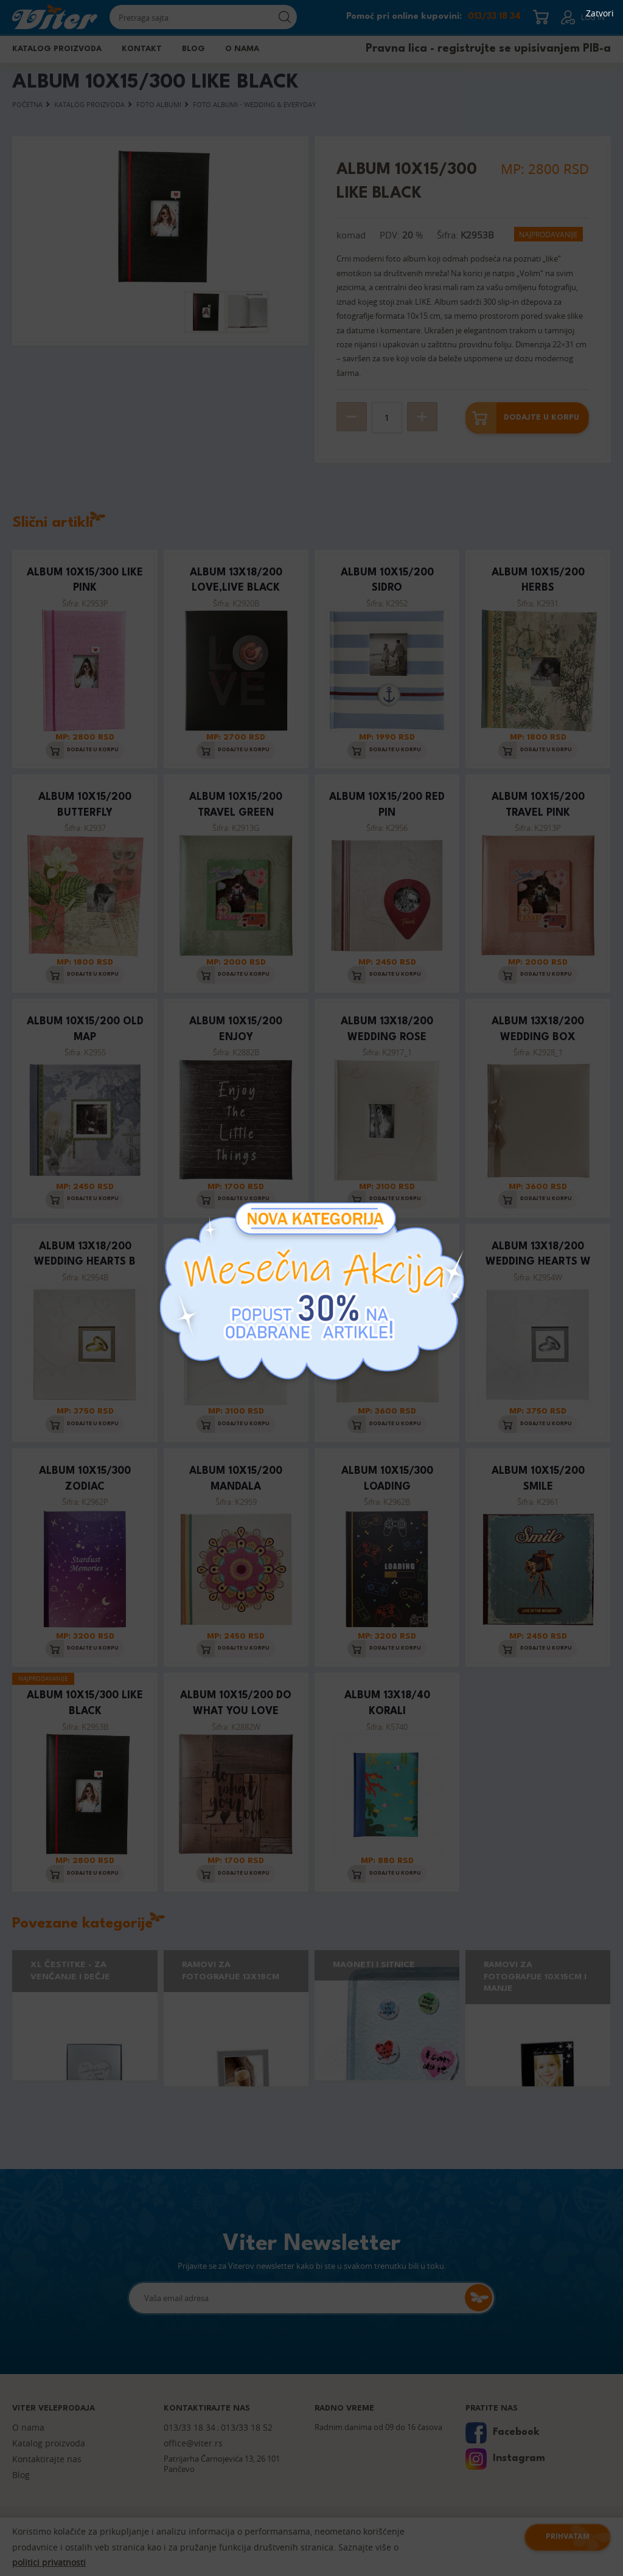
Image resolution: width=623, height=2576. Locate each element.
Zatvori (600, 13)
